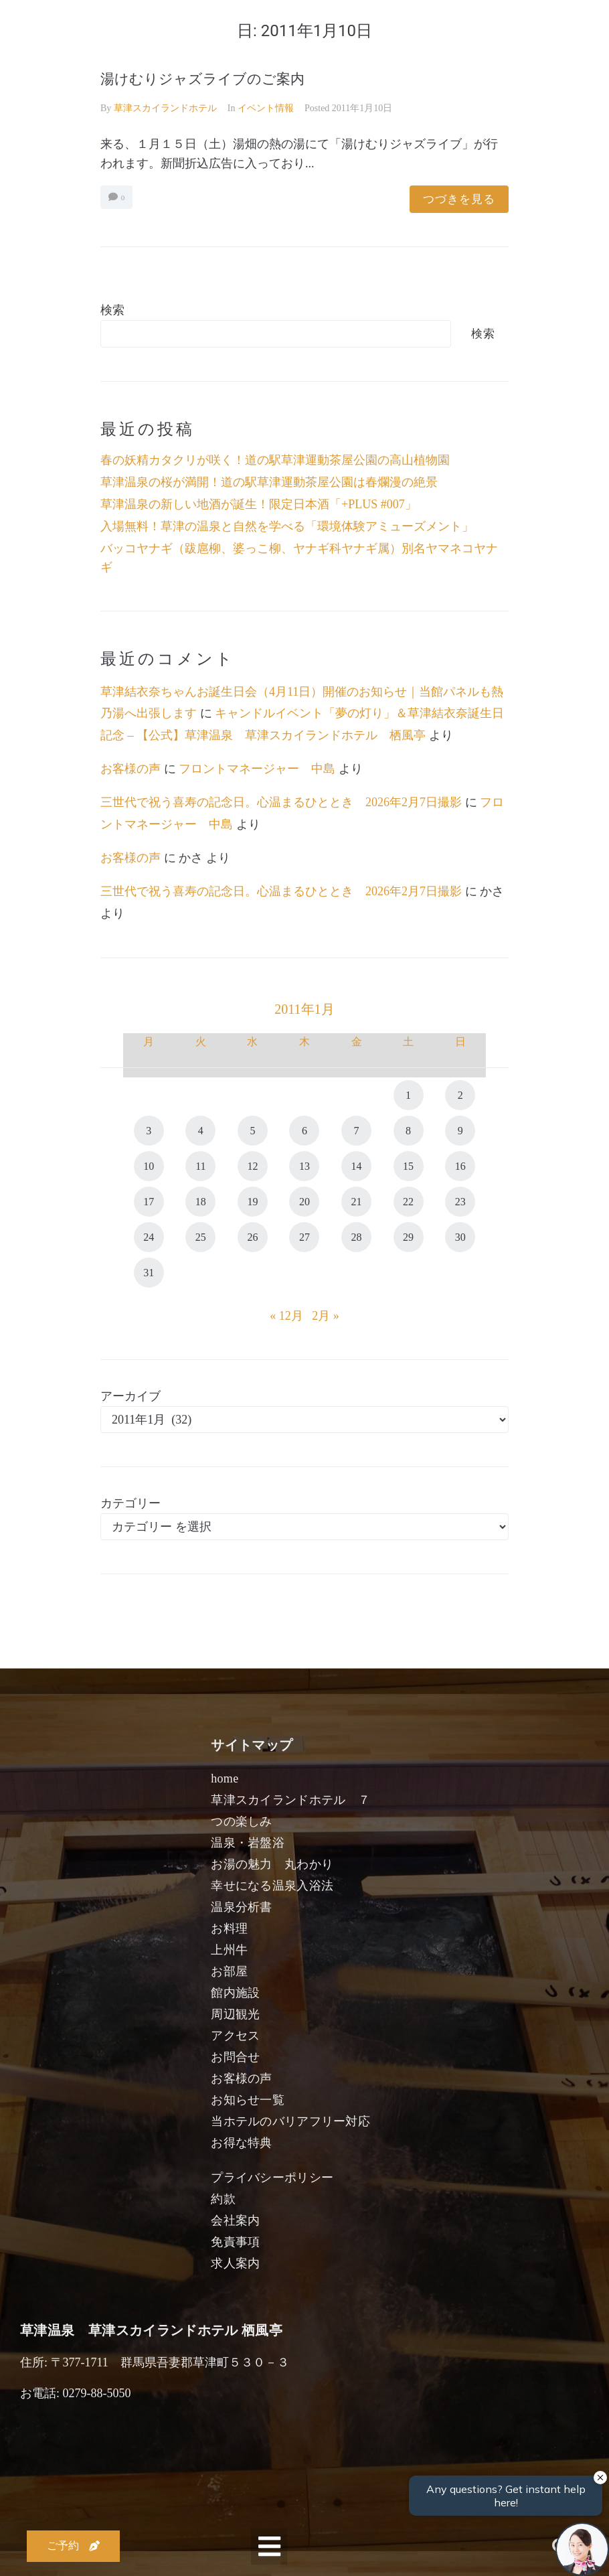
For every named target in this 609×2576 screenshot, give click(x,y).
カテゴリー (130, 1503)
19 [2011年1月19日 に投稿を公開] (252, 1201)
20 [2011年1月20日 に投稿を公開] (304, 1201)
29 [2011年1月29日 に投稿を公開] (408, 1237)
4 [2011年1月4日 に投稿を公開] (200, 1130)
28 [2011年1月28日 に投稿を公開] (356, 1237)
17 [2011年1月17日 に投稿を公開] (148, 1201)
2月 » (325, 1315)
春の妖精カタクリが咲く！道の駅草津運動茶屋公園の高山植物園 (275, 460)
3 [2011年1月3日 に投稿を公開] (148, 1130)
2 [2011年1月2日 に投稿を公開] (460, 1095)
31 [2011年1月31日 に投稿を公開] (148, 1272)
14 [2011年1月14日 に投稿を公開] (356, 1166)
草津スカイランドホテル (165, 108)
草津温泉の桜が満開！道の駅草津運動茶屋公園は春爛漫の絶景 (269, 482)
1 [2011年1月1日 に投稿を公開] (408, 1095)
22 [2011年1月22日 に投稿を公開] (408, 1201)
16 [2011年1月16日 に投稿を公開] (460, 1166)
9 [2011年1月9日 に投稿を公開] (460, 1130)
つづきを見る (459, 199)
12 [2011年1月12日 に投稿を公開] (252, 1166)
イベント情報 (266, 108)
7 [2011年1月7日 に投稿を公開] (356, 1130)
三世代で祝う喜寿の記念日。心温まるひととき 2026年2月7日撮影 (281, 802)
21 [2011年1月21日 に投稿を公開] (356, 1201)
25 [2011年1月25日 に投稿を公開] (200, 1237)
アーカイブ (130, 1396)
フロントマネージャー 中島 (257, 768)
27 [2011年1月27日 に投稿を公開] (304, 1237)
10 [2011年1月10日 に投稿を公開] (148, 1166)
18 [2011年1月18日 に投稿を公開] (200, 1201)
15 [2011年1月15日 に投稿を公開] (408, 1166)
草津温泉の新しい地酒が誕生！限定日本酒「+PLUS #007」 (258, 504)
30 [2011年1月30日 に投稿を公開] (460, 1237)
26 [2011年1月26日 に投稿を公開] (252, 1237)
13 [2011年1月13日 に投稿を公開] (304, 1166)
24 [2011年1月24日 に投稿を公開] (148, 1237)
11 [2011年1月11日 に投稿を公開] (200, 1166)
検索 (112, 310)
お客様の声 (130, 768)
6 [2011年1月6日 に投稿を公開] (304, 1130)
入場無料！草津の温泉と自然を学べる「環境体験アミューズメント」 (287, 526)
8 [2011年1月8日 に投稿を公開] (408, 1130)
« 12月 (286, 1315)
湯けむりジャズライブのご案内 (202, 79)
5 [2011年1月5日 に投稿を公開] (252, 1130)
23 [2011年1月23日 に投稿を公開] (460, 1201)
